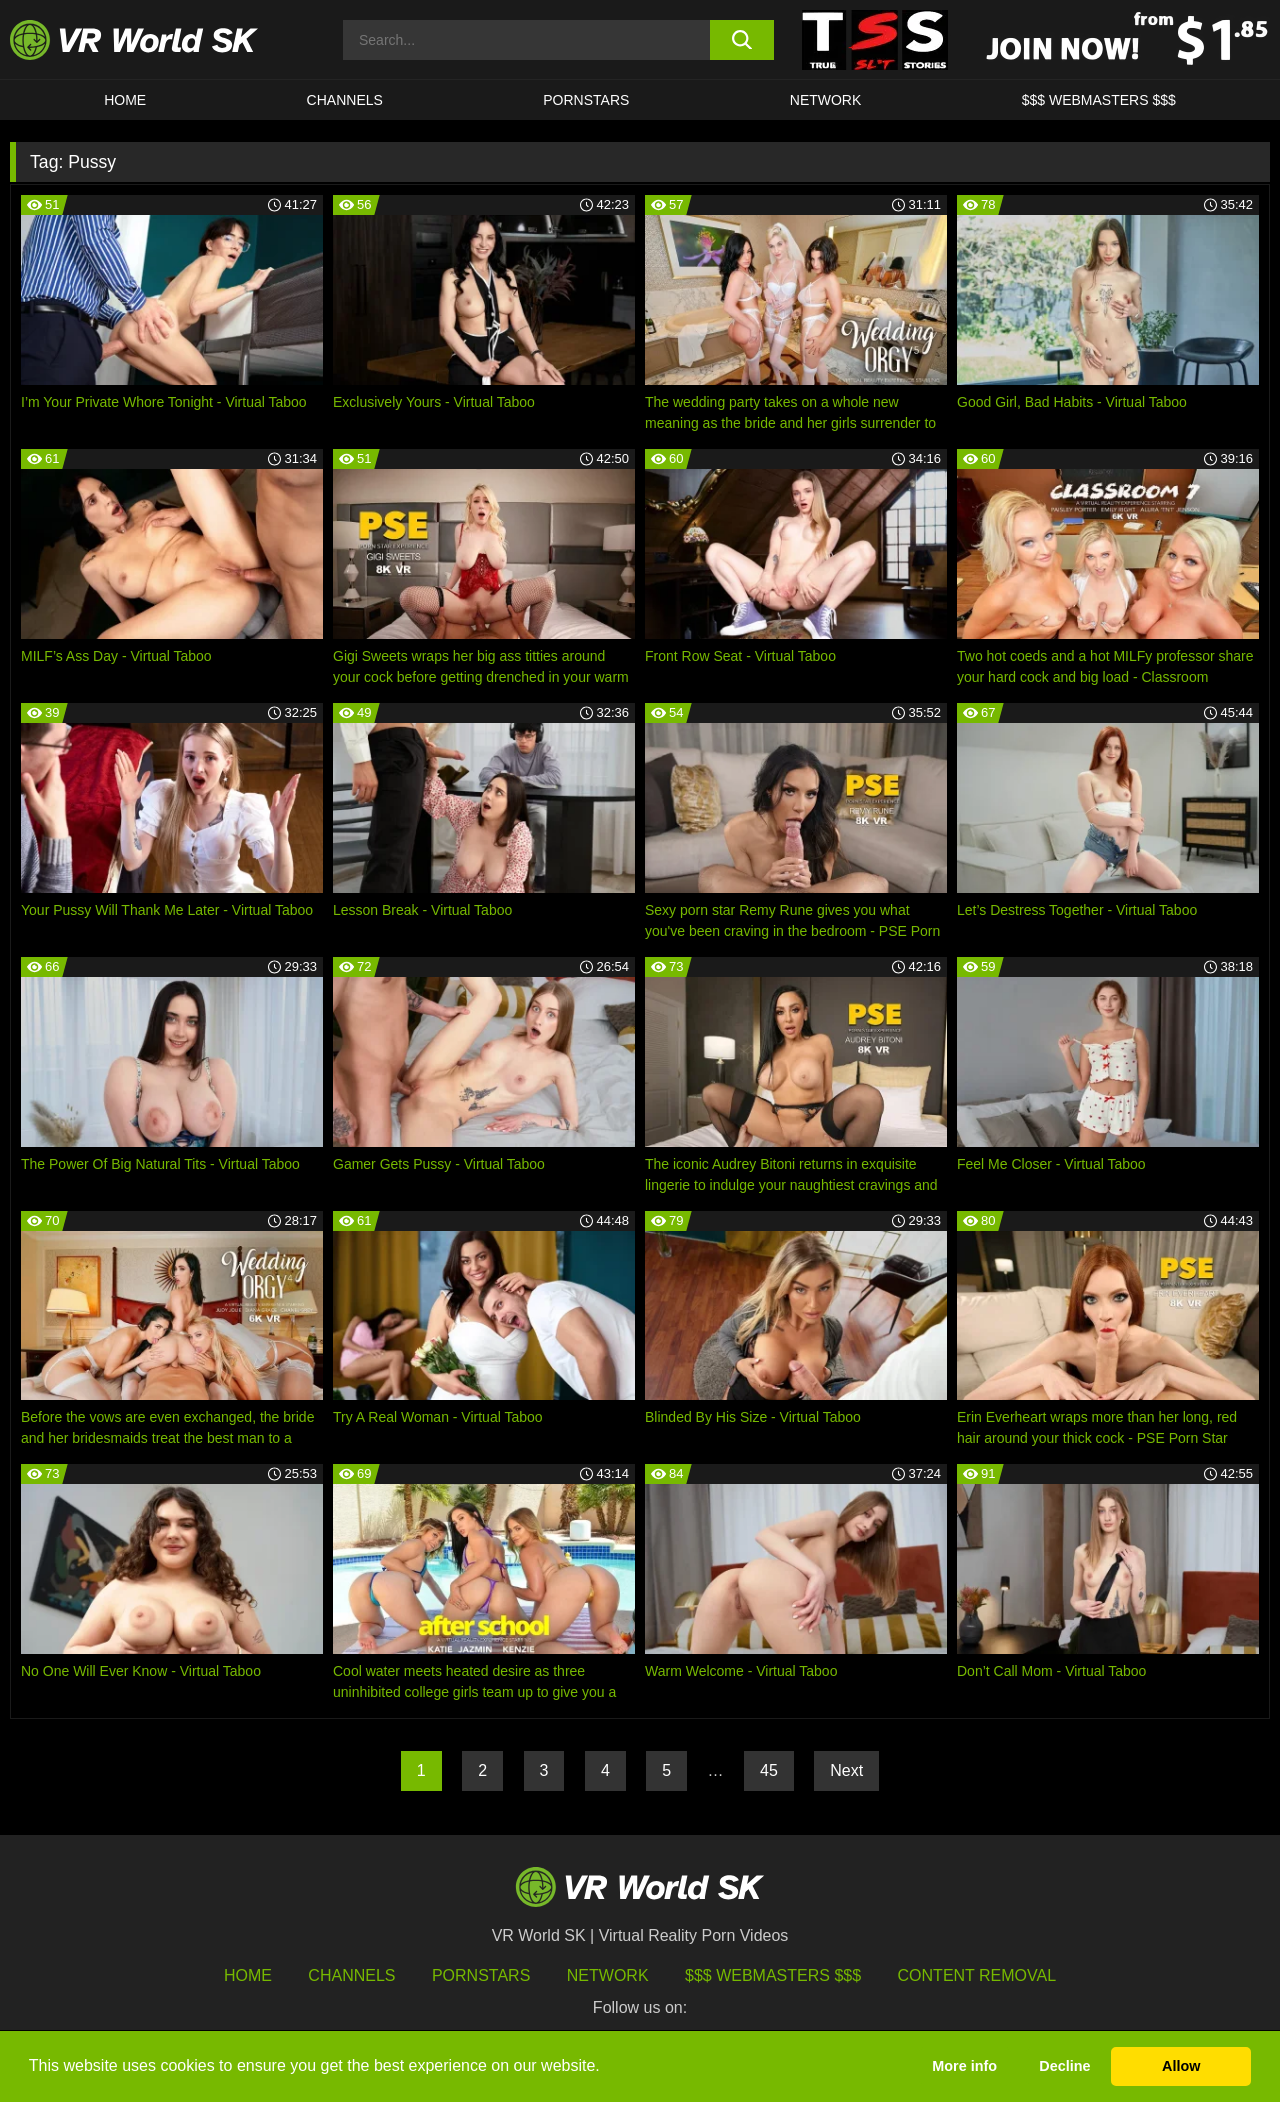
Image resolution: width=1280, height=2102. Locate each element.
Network (826, 100)
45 (769, 1770)
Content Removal (977, 1975)
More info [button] (964, 2066)
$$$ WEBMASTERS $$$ (1099, 100)
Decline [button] (1064, 2066)
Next (846, 1770)
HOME (125, 100)
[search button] (742, 40)
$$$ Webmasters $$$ (773, 1975)
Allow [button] (1181, 2066)
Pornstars (586, 100)
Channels (345, 100)
